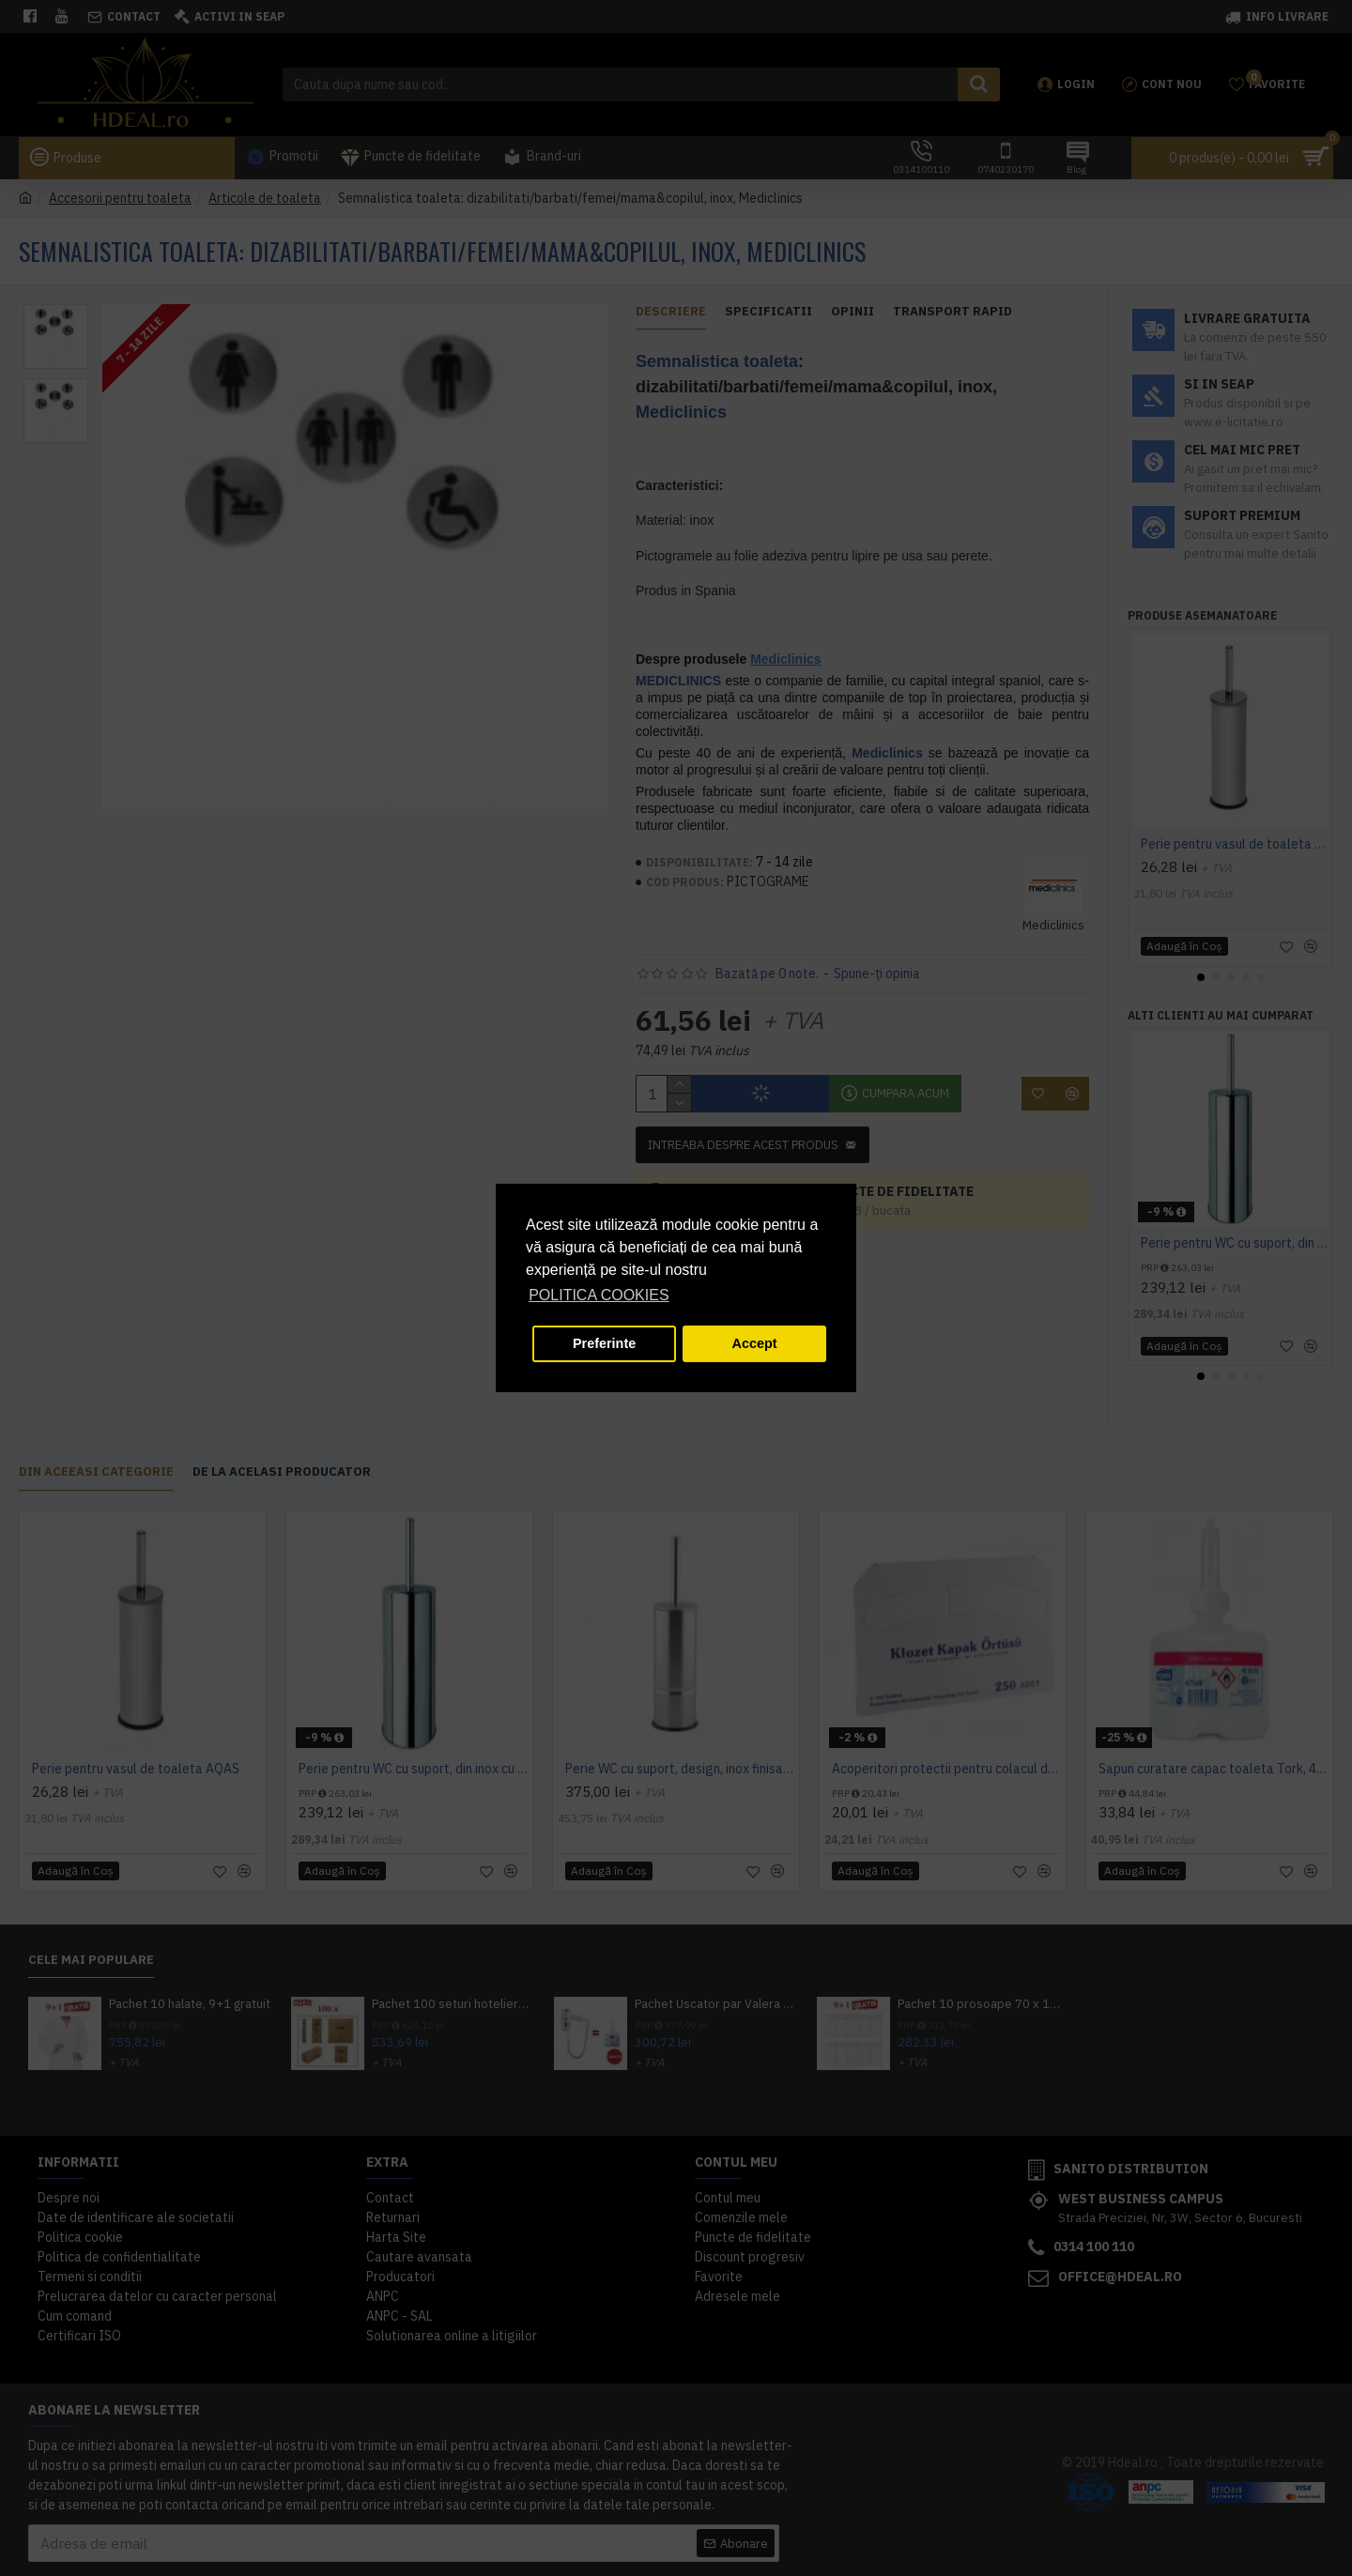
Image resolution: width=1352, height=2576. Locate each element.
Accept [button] (754, 1343)
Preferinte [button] (604, 1343)
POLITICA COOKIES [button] (598, 1295)
